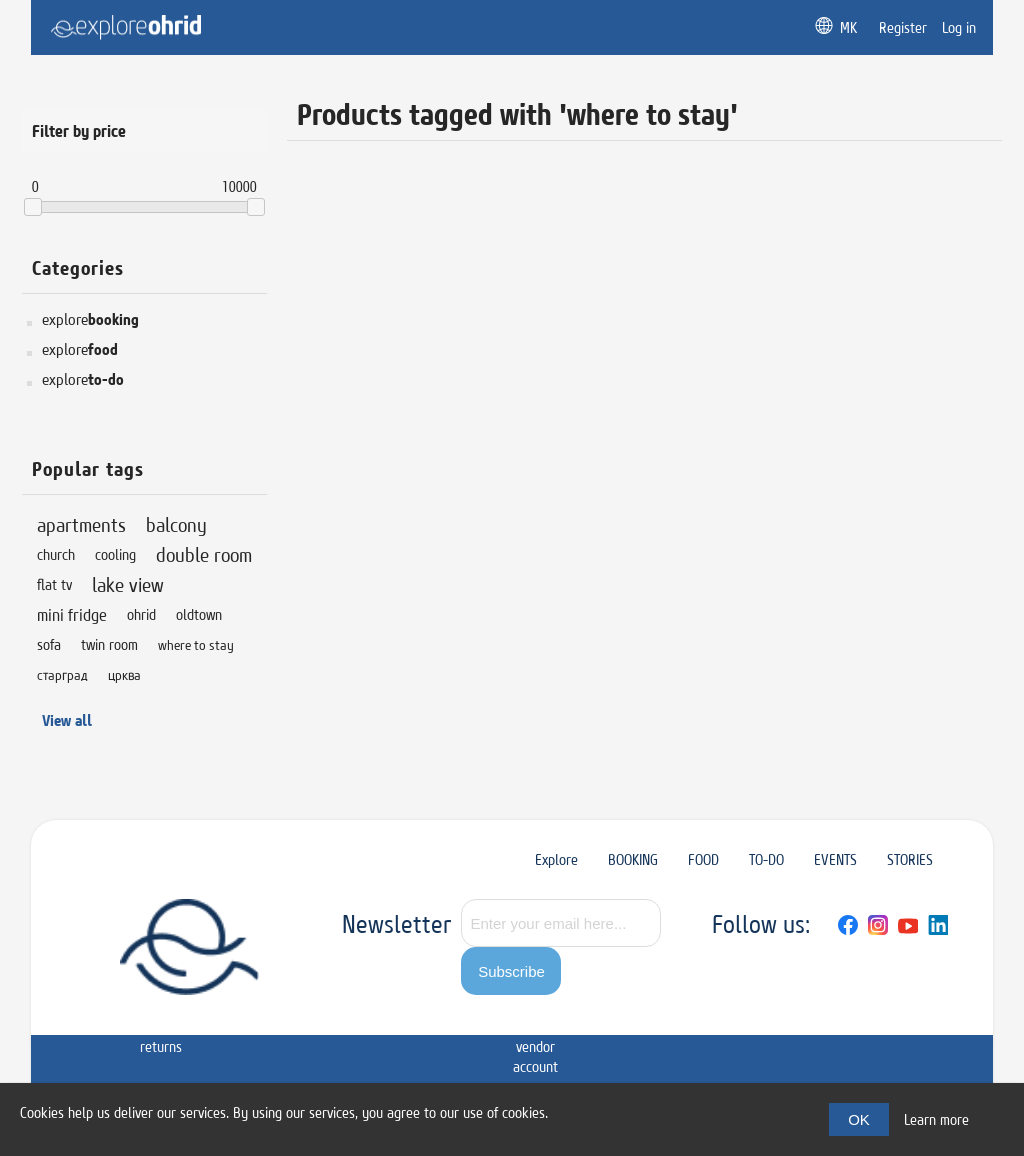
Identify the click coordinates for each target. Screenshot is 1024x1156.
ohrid (141, 614)
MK (848, 27)
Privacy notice (235, 1016)
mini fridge (72, 615)
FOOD (703, 859)
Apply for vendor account (535, 1036)
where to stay (196, 645)
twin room (109, 644)
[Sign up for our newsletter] (561, 923)
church (56, 554)
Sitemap (84, 1006)
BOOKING (633, 859)
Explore (556, 859)
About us (392, 1016)
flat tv (54, 584)
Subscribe (511, 971)
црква (124, 675)
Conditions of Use (315, 1016)
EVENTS (835, 859)
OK (859, 1119)
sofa (49, 644)
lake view (128, 584)
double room (204, 554)
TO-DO (766, 859)
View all (67, 720)
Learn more (936, 1119)
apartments (81, 524)
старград (62, 675)
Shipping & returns (161, 1026)
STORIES (910, 859)
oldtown (199, 614)
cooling (115, 554)
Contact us (461, 1016)
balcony (176, 524)
